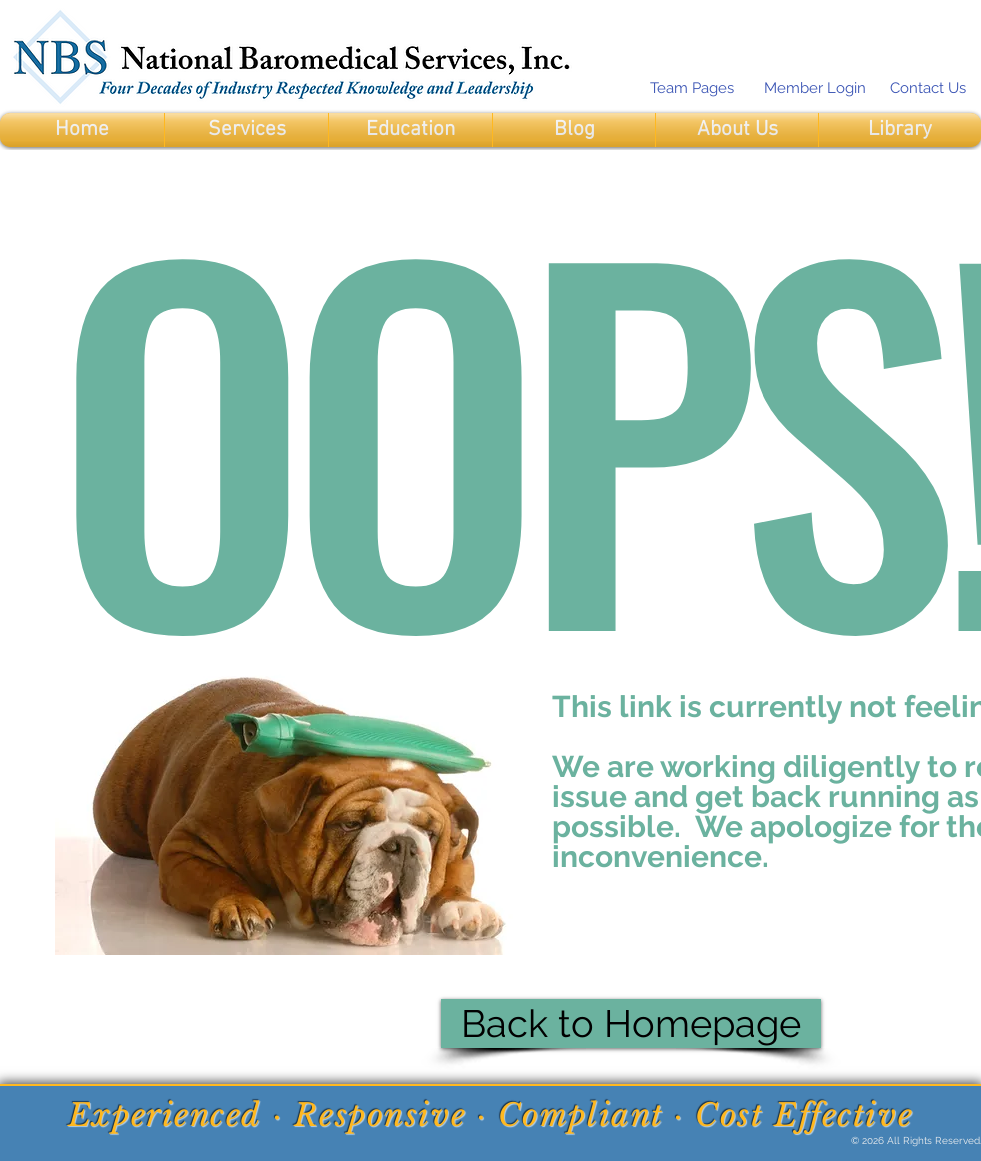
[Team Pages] (691, 88)
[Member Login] (815, 88)
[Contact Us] (927, 88)
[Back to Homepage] (631, 1023)
